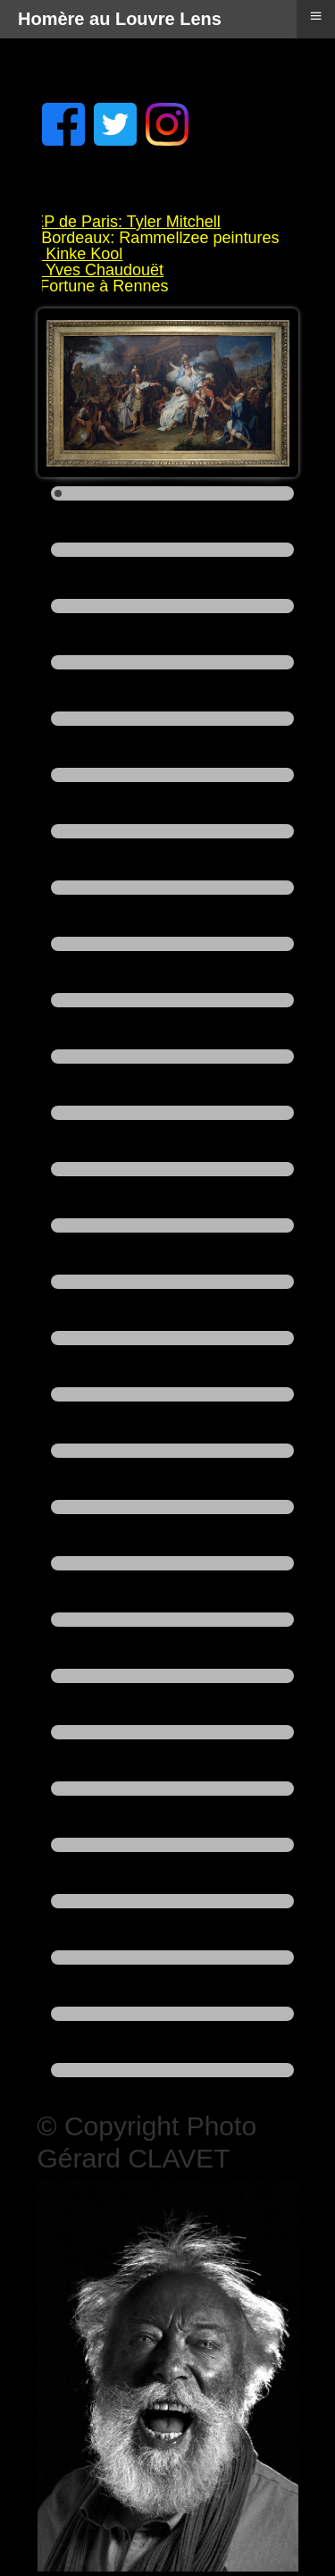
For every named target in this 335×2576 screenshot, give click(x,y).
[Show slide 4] (172, 662)
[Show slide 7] (172, 831)
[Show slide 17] (172, 1394)
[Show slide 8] (172, 887)
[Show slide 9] (172, 944)
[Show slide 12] (172, 1113)
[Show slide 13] (172, 1169)
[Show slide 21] (172, 1619)
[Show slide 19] (172, 1507)
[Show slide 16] (172, 1338)
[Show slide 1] (172, 493)
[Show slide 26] (172, 1901)
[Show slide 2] (172, 550)
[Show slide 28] (172, 2014)
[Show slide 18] (172, 1451)
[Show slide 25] (172, 1845)
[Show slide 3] (172, 606)
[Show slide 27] (172, 1957)
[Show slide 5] (172, 718)
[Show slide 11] (172, 1056)
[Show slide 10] (172, 1000)
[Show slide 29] (172, 2070)
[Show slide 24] (172, 1788)
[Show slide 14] (172, 1225)
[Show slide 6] (172, 775)
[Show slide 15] (172, 1282)
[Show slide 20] (172, 1563)
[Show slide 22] (172, 1676)
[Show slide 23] (172, 1732)
